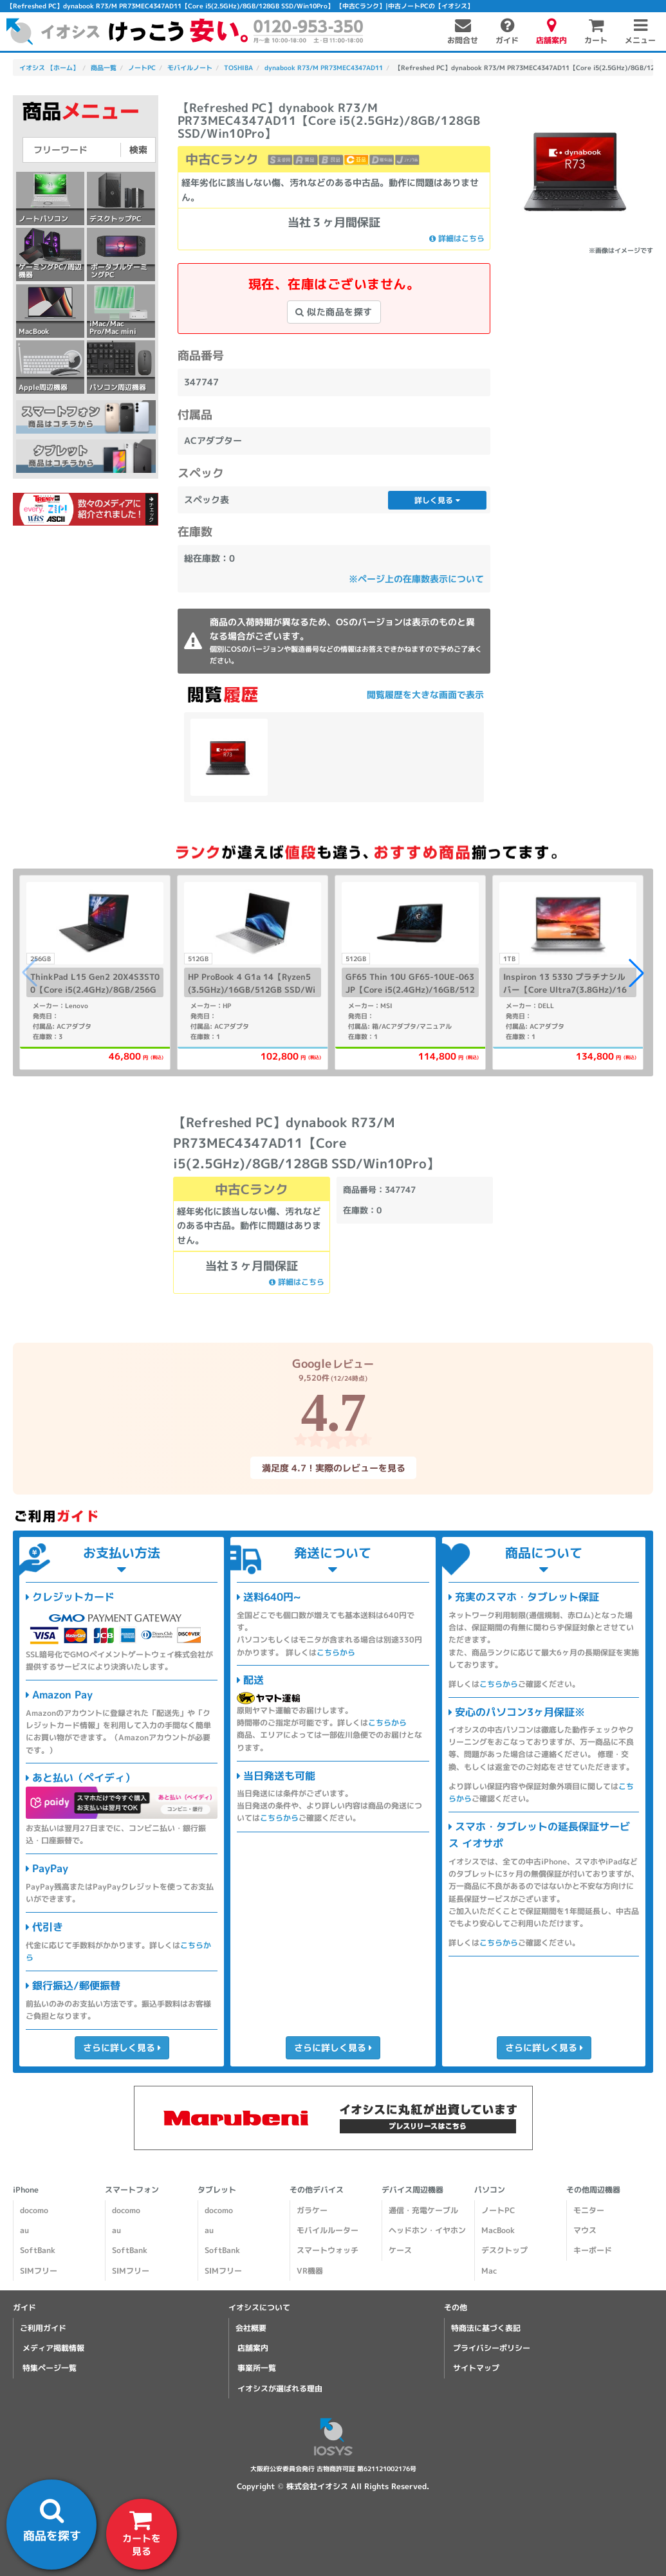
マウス (585, 2230)
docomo (34, 2210)
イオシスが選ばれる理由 (279, 2388)
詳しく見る (437, 500)
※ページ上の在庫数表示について (416, 579)
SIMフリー (38, 2270)
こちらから (336, 1651)
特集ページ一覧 (49, 2367)
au (24, 2230)
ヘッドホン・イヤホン (427, 2230)
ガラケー (312, 2210)
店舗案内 (252, 2347)
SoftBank (37, 2250)
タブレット (217, 2189)
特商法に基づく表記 (486, 2328)
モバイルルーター (327, 2230)
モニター (588, 2210)
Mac (489, 2270)
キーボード (592, 2250)
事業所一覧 (256, 2367)
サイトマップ (476, 2367)
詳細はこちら (457, 238)
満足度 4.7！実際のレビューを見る (333, 1467)
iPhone (26, 2189)
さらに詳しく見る (122, 2047)
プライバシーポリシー (491, 2347)
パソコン (489, 2189)
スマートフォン (132, 2189)
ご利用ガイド (43, 2328)
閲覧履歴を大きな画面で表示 (425, 694)
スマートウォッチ (327, 2250)
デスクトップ (504, 2250)
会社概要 (251, 2328)
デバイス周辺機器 (412, 2189)
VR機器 (310, 2270)
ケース (400, 2250)
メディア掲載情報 (53, 2347)
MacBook (498, 2230)
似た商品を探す (334, 312)
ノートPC (498, 2210)
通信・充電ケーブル (423, 2210)
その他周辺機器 (593, 2189)
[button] (636, 973)
